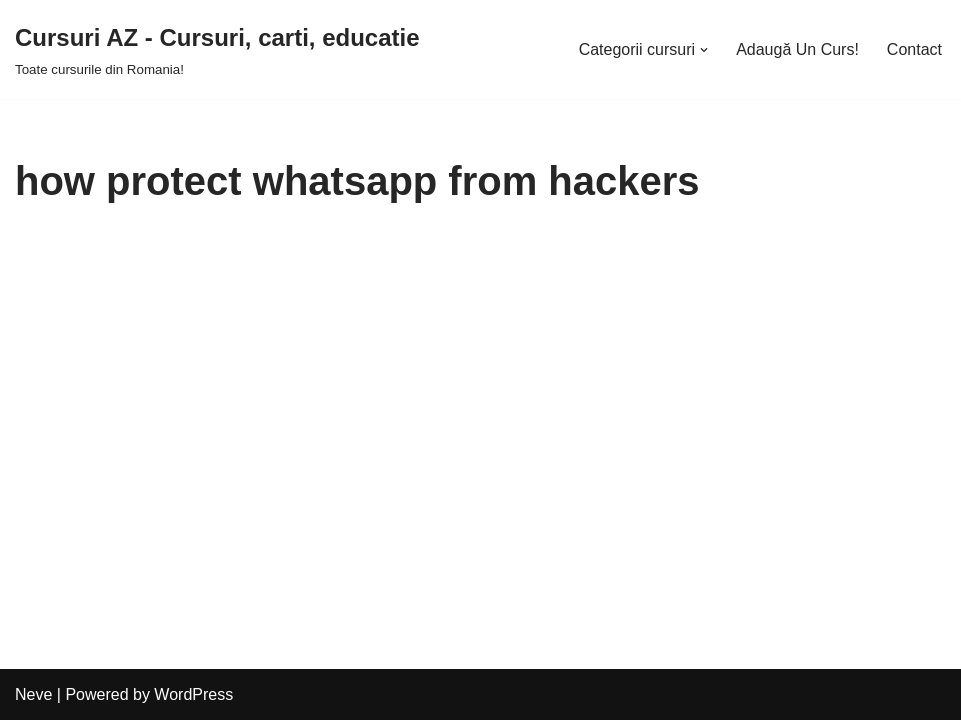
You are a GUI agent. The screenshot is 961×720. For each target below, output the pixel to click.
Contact (914, 49)
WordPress (193, 694)
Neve (33, 694)
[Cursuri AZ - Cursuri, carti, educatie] (217, 49)
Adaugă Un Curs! (797, 49)
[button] (704, 50)
